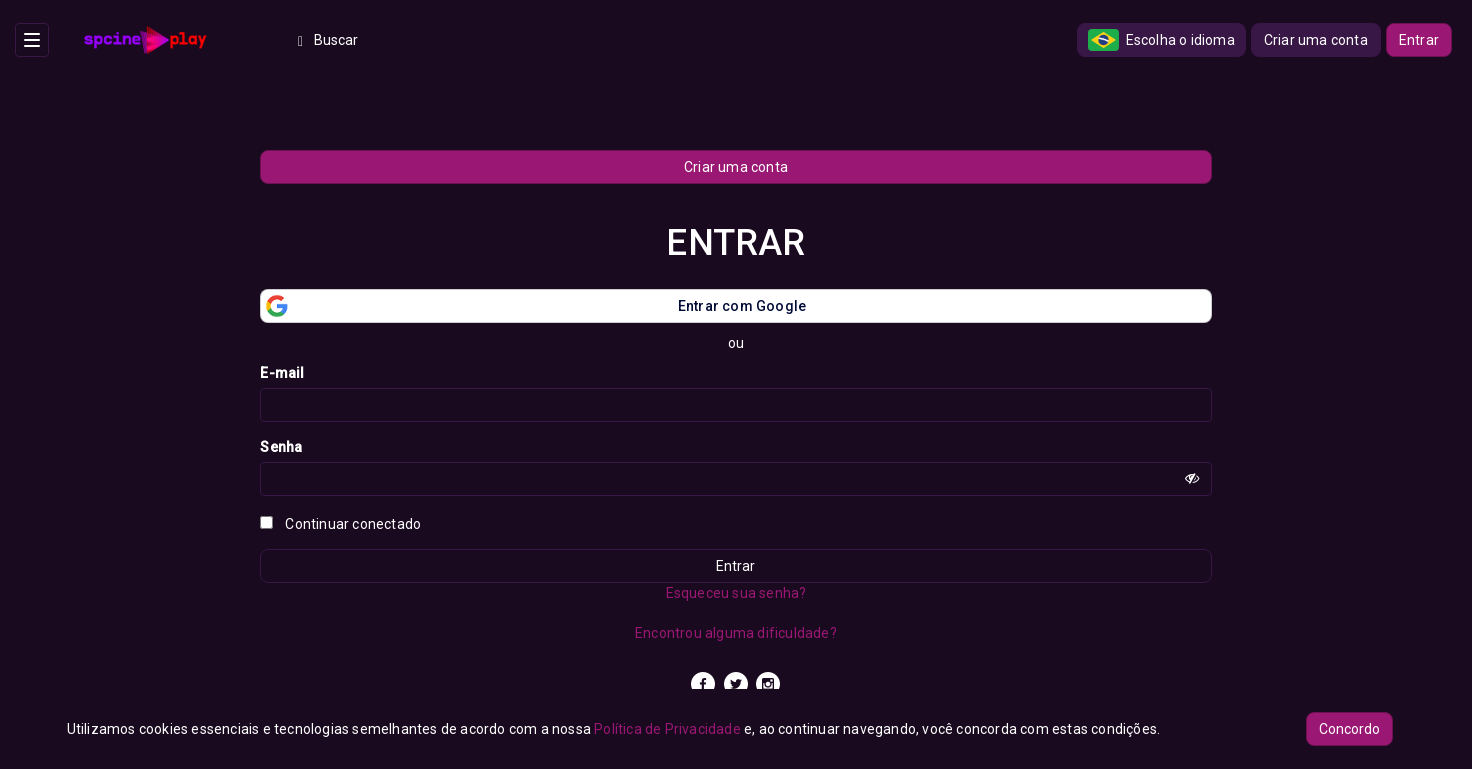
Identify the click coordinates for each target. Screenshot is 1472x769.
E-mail (282, 373)
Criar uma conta (1316, 40)
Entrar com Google (533, 306)
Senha (281, 447)
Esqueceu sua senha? (736, 593)
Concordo (1349, 729)
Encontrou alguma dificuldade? (736, 633)
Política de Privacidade (667, 729)
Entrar (1419, 40)
